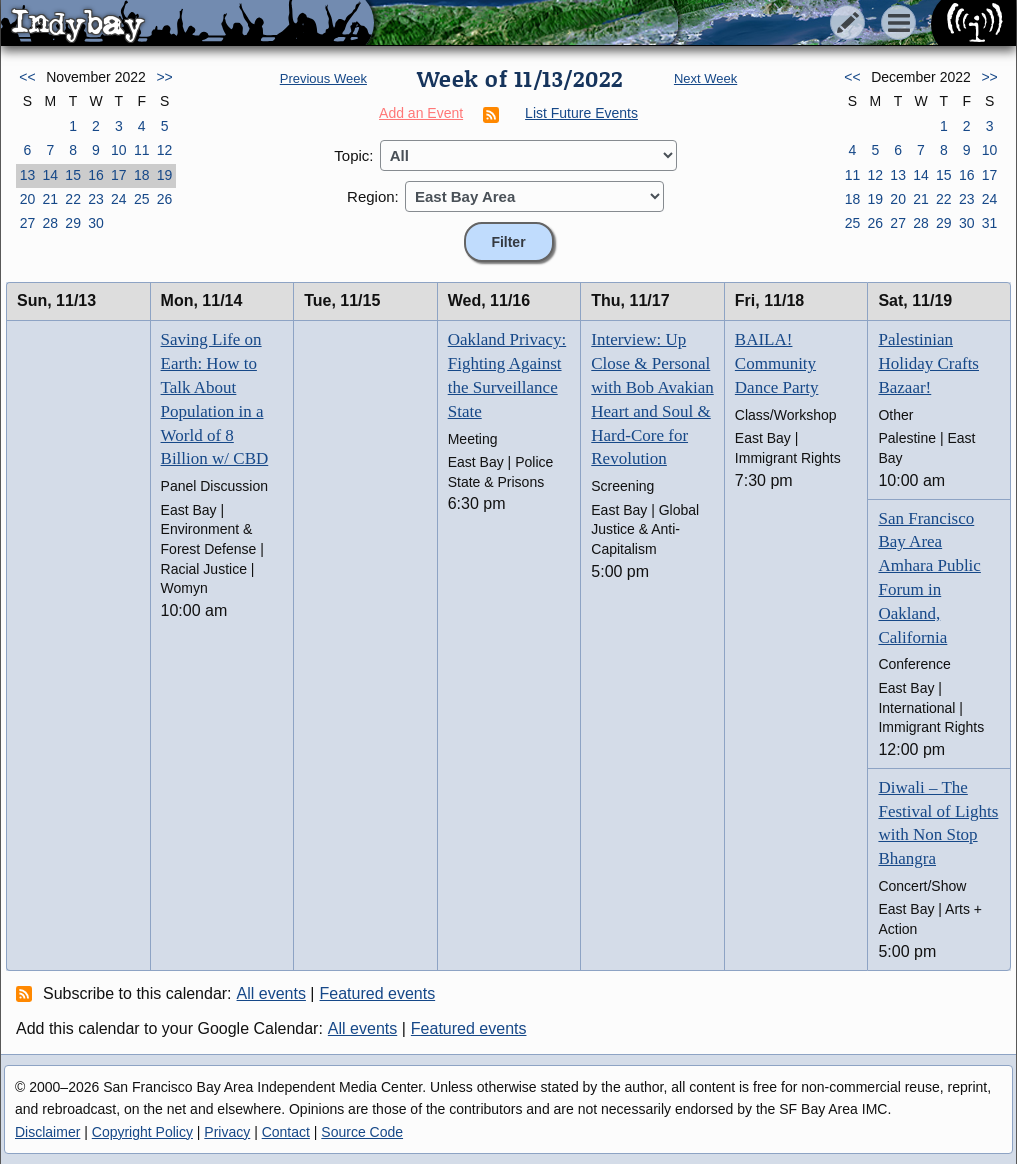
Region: (373, 196)
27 (28, 223)
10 (119, 150)
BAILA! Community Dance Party (777, 363)
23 (96, 199)
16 (96, 175)
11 (142, 150)
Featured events (378, 993)
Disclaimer (47, 1132)
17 (119, 175)
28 (50, 223)
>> (164, 77)
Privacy (227, 1132)
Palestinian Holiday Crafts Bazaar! (928, 363)
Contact (286, 1132)
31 (990, 223)
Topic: (353, 155)
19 (165, 175)
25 (142, 199)
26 (165, 199)
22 (73, 199)
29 (73, 223)
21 (50, 199)
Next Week (705, 78)
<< (27, 77)
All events (271, 993)
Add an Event (421, 113)
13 (28, 175)
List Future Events (581, 113)
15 (73, 175)
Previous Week (323, 78)
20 (28, 199)
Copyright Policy (142, 1132)
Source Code (362, 1132)
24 (119, 199)
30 (96, 223)
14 (50, 175)
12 (165, 150)
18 (142, 175)
